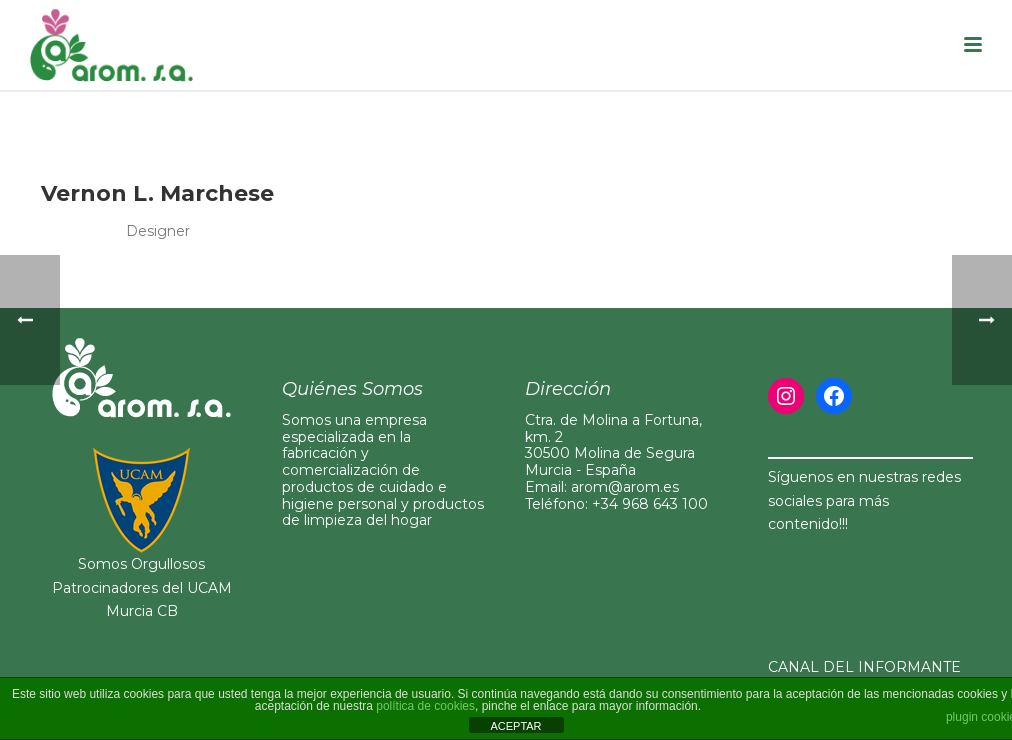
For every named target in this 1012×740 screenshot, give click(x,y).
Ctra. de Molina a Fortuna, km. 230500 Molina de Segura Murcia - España (613, 445)
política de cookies (425, 706)
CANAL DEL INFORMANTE (864, 667)
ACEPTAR (515, 726)
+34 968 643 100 (650, 504)
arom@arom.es (625, 487)
